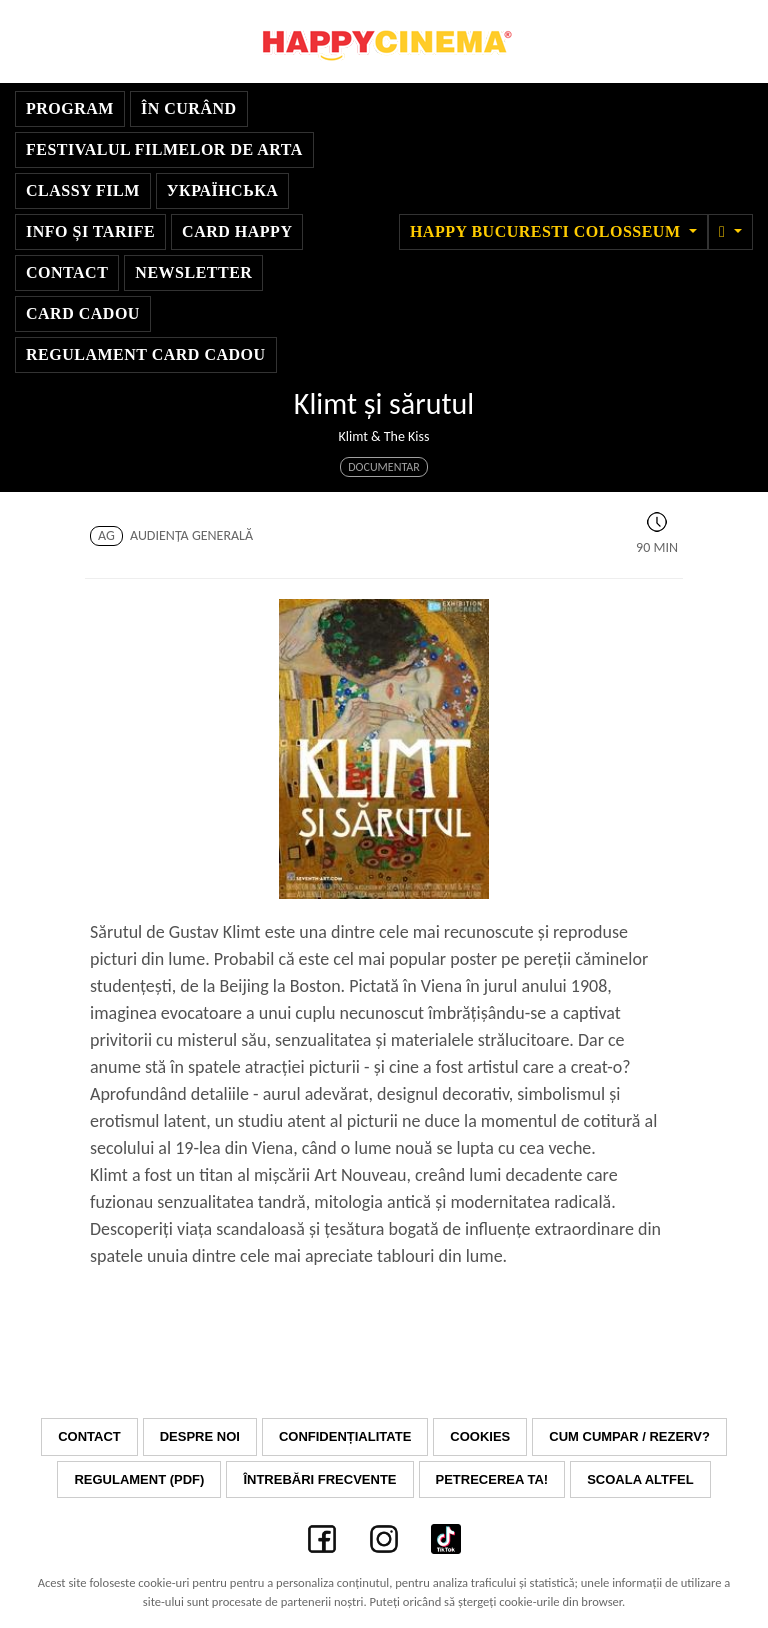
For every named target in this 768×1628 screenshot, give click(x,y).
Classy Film (83, 190)
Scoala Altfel (640, 1479)
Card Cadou (83, 313)
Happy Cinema (384, 41)
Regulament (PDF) (139, 1479)
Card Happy (237, 231)
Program (70, 108)
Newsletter (193, 272)
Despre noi (200, 1436)
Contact (67, 272)
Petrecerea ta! (492, 1479)
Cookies (480, 1436)
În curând (189, 108)
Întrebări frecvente (319, 1479)
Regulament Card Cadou (146, 354)
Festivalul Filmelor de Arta (164, 149)
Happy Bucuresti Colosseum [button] (547, 231)
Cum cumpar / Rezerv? (629, 1436)
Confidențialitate (345, 1436)
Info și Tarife (90, 231)
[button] (730, 232)
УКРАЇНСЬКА (223, 190)
